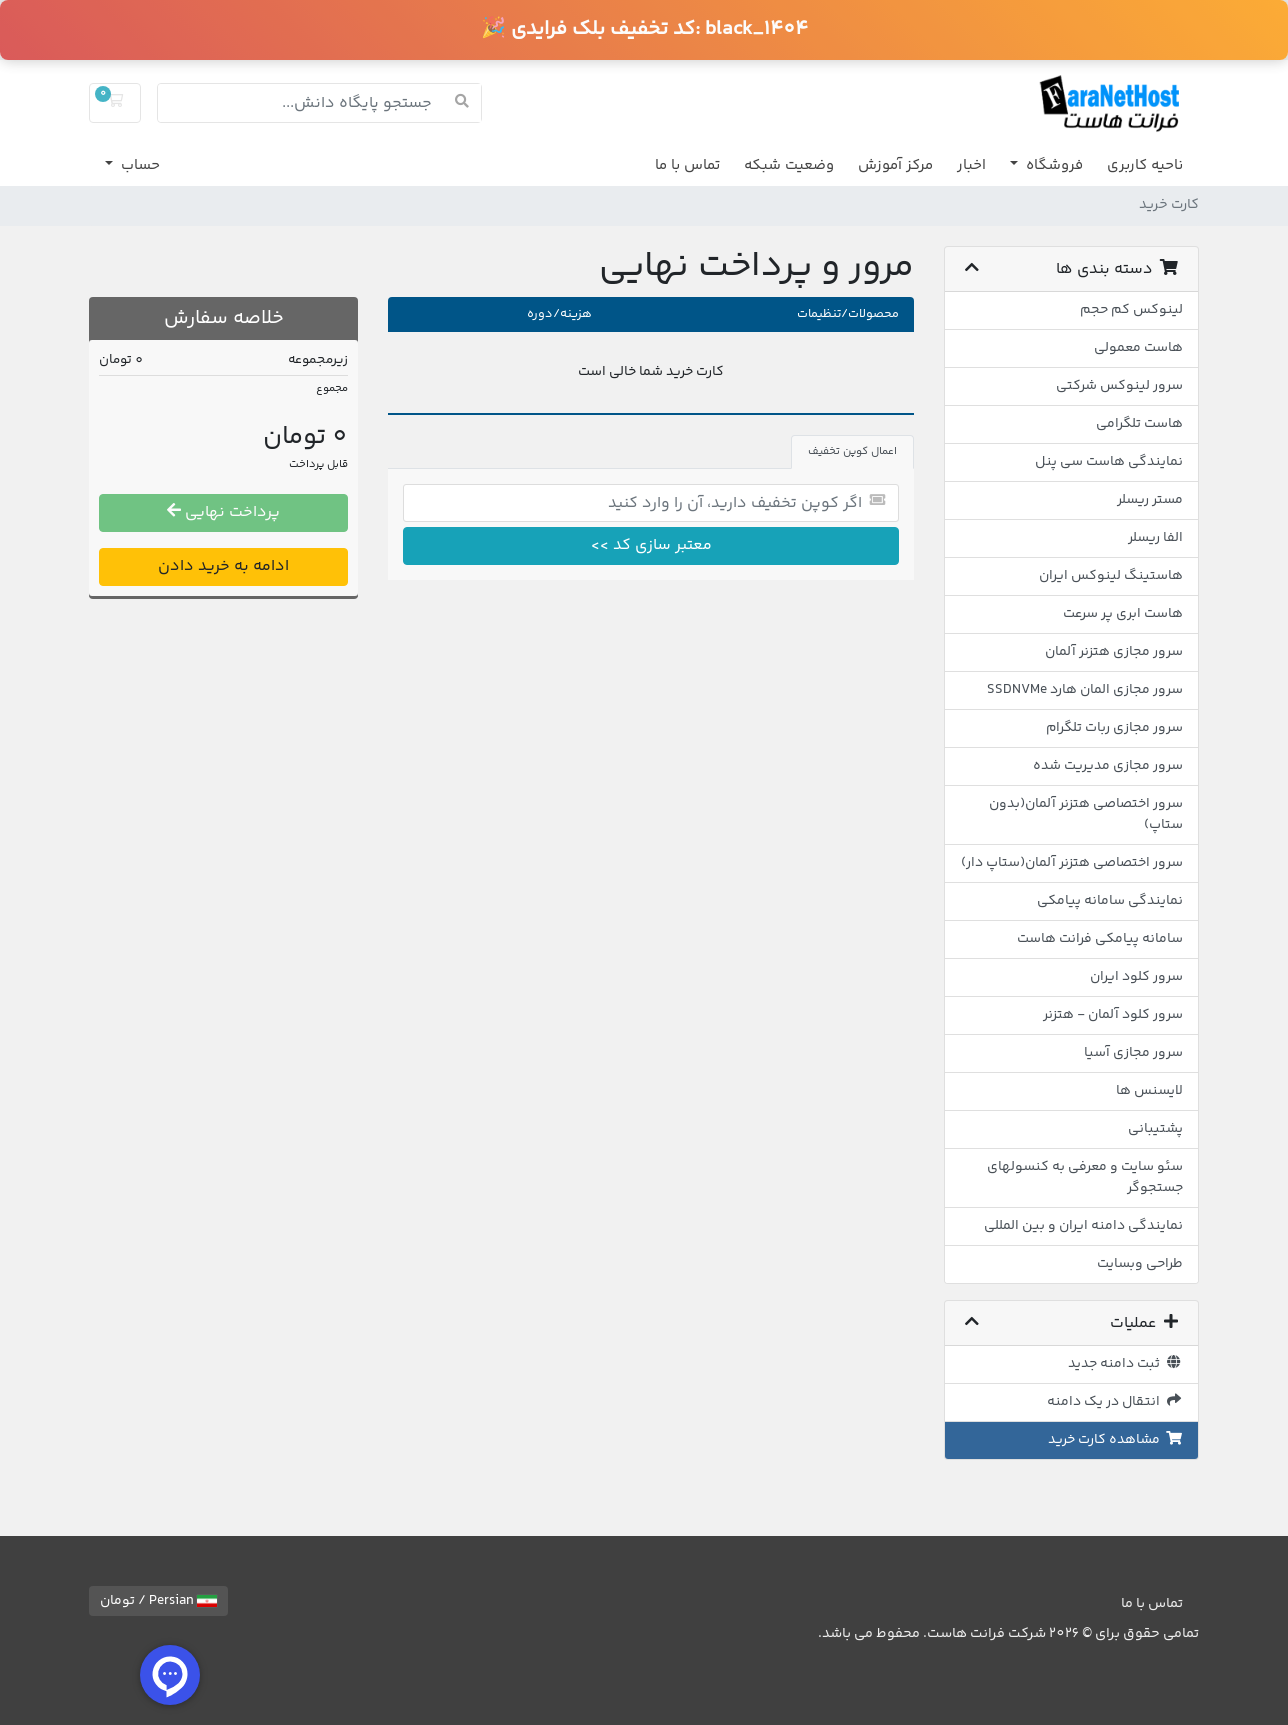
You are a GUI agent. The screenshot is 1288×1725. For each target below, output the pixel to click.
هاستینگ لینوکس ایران (1111, 576)
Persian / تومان (158, 1601)
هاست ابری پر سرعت (1123, 614)
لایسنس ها (1149, 1091)
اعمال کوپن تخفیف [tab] (852, 451)
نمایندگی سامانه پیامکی (1110, 901)
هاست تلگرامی (1139, 424)
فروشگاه (1052, 165)
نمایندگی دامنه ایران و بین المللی (1083, 1226)
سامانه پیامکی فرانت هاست (1100, 939)
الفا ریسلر (1155, 538)
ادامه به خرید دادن (223, 566)
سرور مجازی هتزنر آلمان (1114, 652)
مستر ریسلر (1150, 500)
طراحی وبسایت (1140, 1264)
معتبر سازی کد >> (651, 545)
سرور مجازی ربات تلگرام (1114, 728)
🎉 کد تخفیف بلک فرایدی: (644, 29)
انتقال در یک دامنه (1115, 1402)
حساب (138, 165)
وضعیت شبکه (789, 165)
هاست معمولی (1138, 348)
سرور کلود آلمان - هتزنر (1113, 1015)
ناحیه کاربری (1145, 165)
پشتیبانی (1155, 1129)
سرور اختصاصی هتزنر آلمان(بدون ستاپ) (1086, 814)
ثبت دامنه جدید (1126, 1364)
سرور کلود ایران (1136, 977)
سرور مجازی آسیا (1133, 1053)
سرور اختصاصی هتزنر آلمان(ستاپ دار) (1072, 863)
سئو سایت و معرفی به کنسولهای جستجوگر (1085, 1177)
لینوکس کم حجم (1131, 310)
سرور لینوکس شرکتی (1119, 386)
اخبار (971, 165)
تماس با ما (687, 165)
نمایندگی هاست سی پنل (1109, 462)
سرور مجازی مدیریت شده (1108, 766)
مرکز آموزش (895, 165)
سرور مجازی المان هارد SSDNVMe (1085, 690)
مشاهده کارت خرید (1116, 1440)
